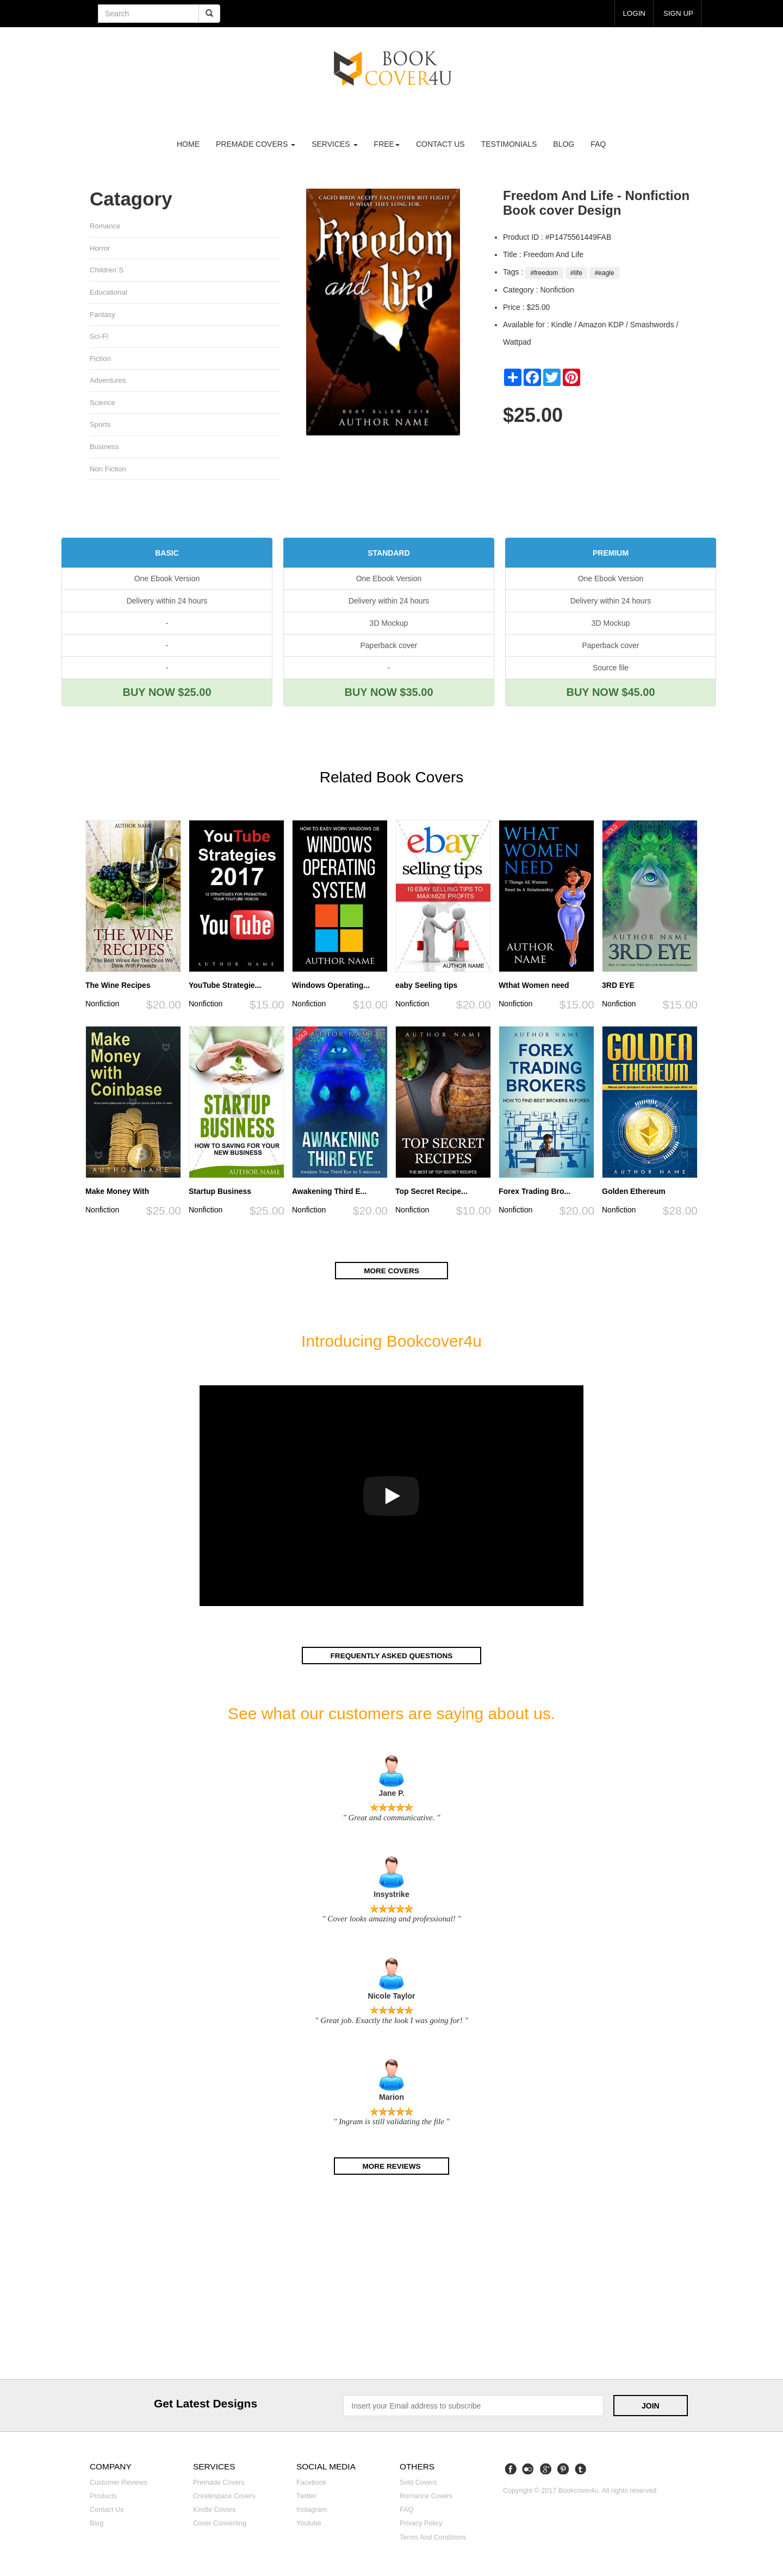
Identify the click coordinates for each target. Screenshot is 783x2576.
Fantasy (102, 315)
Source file (611, 669)
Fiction (100, 360)
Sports (100, 426)
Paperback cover (388, 647)
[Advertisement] (391, 2281)
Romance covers (426, 2498)
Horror (100, 248)
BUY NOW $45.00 (610, 694)
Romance (105, 226)
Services (334, 144)
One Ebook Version (167, 580)
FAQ (598, 144)
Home (188, 144)
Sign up (677, 13)
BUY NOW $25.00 (166, 694)
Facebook (311, 2483)
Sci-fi (99, 337)
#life (577, 273)
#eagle (604, 273)
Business (104, 448)
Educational (109, 293)
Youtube (308, 2525)
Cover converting (219, 2525)
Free (387, 144)
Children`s (107, 270)
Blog (563, 144)
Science (102, 404)
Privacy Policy (421, 2525)
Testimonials (509, 144)
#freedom (544, 273)
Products (103, 2498)
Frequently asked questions (391, 1657)
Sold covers (418, 2483)
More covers (391, 1272)
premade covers (255, 144)
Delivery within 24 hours (167, 603)
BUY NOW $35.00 (388, 694)
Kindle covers (214, 2511)
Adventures (108, 381)
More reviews (391, 2167)
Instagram (311, 2511)
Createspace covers (224, 2498)
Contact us (440, 144)
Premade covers (219, 2483)
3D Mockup (389, 625)
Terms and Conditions (433, 2538)
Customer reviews (118, 2483)
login (632, 13)
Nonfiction (102, 1005)
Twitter (306, 2498)
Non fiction (108, 470)
